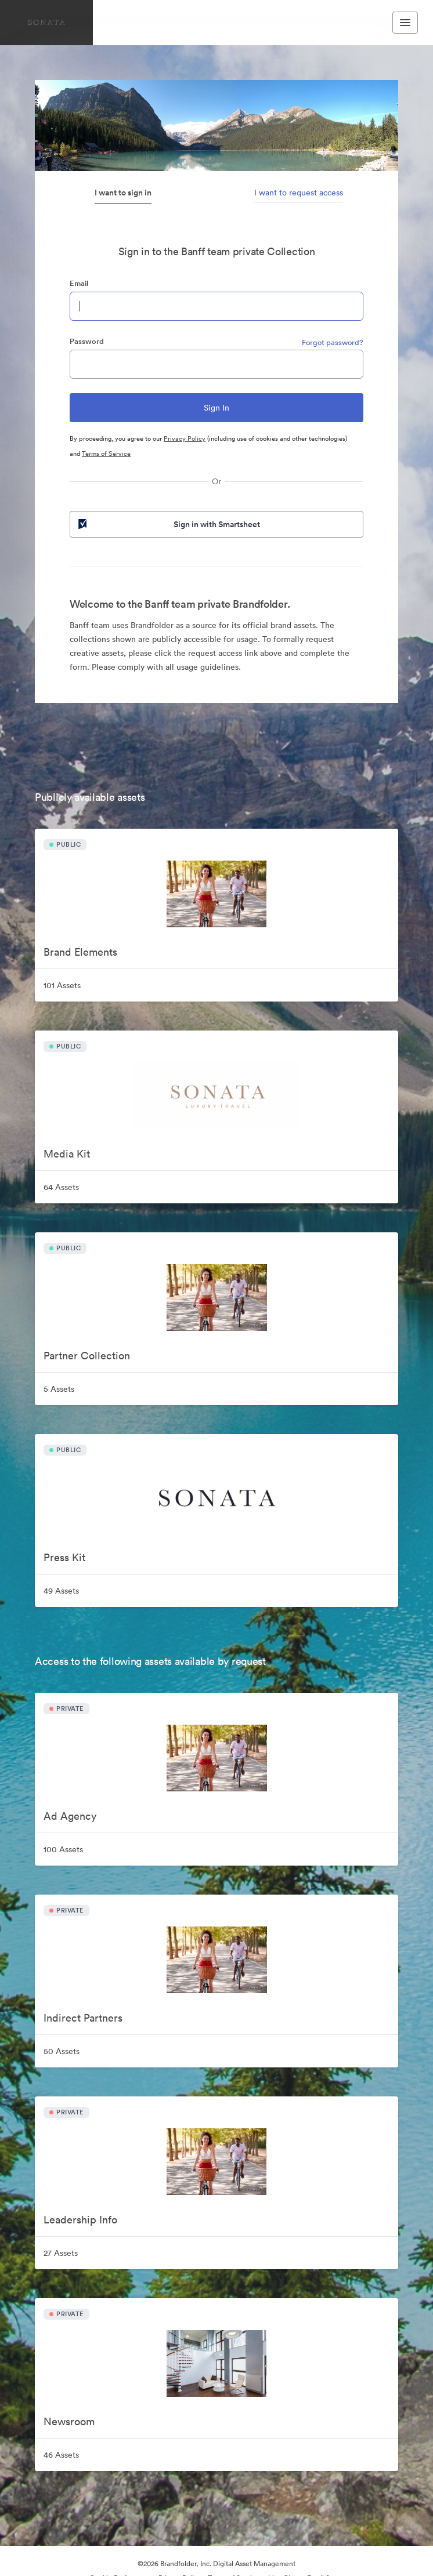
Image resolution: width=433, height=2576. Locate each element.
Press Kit (64, 1557)
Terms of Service (106, 453)
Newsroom (69, 2421)
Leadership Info (80, 2219)
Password (87, 341)
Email (79, 283)
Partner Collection (87, 1355)
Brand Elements (80, 952)
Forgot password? (332, 342)
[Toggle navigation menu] (405, 23)
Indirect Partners (83, 2017)
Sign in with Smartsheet (168, 524)
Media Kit (67, 1153)
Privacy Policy (184, 438)
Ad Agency (70, 1816)
